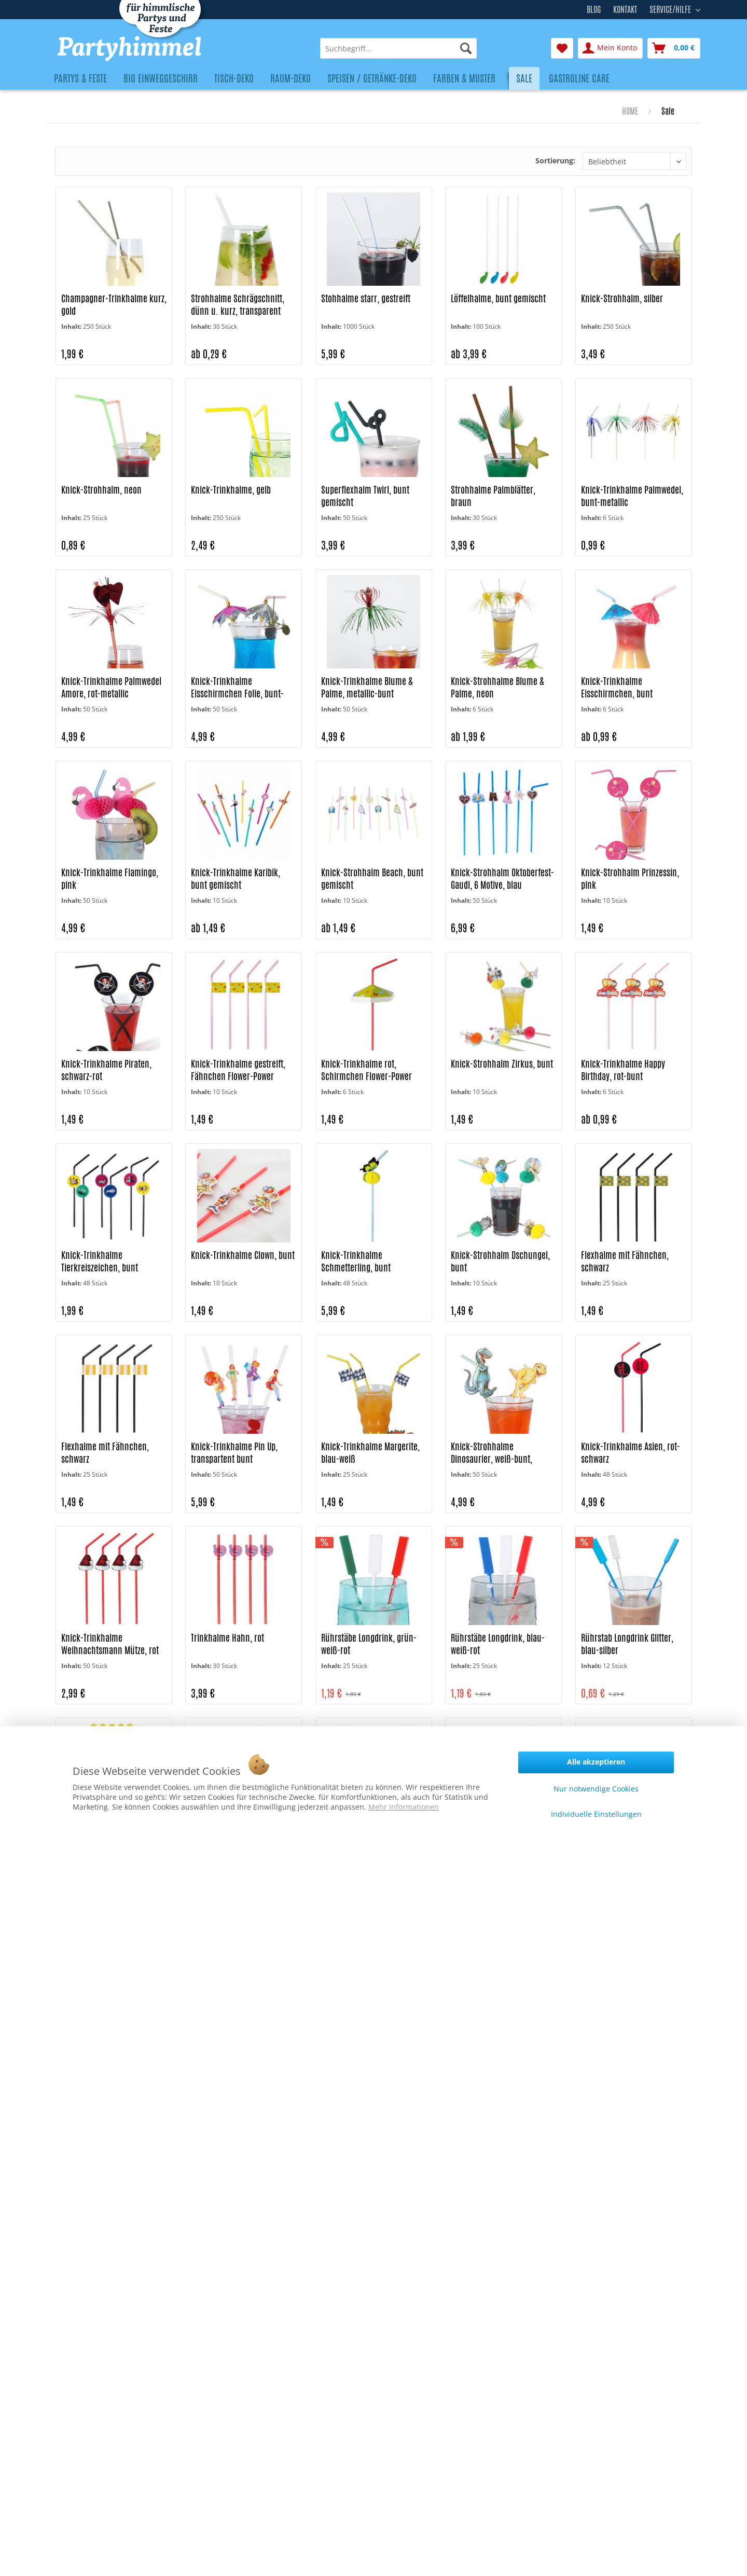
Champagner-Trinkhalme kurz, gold (114, 304)
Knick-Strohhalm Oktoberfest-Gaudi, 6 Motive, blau (502, 878)
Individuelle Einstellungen (596, 1814)
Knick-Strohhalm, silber (622, 298)
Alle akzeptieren (596, 1762)
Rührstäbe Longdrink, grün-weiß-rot (369, 1644)
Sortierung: (555, 160)
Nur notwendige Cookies (596, 1789)
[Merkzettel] (562, 48)
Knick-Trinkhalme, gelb (231, 489)
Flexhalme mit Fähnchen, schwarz (625, 1261)
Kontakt (625, 10)
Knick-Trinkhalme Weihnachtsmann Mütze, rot (110, 1644)
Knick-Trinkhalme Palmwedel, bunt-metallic (632, 496)
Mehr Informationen (403, 1807)
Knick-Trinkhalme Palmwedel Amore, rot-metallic (111, 687)
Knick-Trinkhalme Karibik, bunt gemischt (235, 878)
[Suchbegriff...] (398, 48)
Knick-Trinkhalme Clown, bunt (243, 1255)
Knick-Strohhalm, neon (101, 489)
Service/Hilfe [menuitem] (671, 8)
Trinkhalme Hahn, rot (227, 1637)
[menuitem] (398, 48)
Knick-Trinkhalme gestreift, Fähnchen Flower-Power (238, 1070)
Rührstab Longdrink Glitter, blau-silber (627, 1644)
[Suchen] (466, 48)
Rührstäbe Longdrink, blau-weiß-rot (498, 1644)
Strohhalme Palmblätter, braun (493, 496)
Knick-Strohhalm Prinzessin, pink (630, 878)
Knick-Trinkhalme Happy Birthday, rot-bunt (623, 1070)
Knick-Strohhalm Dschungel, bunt (500, 1261)
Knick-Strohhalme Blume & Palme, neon (497, 687)
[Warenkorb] (673, 48)
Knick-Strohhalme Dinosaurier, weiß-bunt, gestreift (491, 1453)
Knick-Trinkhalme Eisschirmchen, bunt (617, 687)
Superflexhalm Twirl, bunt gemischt (365, 496)
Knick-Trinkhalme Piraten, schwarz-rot (106, 1070)
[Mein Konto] (610, 48)
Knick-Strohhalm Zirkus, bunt (502, 1063)
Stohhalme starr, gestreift (365, 298)
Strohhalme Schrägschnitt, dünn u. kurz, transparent (237, 304)
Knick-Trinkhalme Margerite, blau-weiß (370, 1452)
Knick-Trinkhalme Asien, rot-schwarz (630, 1452)
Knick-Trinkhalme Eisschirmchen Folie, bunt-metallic (237, 688)
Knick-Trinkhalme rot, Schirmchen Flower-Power (366, 1070)
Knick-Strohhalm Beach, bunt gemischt (372, 878)
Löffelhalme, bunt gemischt (498, 298)
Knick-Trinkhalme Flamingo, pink (109, 878)
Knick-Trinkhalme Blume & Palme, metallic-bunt (367, 687)
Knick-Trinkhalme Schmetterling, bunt (356, 1261)
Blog (594, 10)
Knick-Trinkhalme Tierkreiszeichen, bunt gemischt (99, 1262)
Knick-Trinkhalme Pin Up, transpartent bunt (234, 1452)
